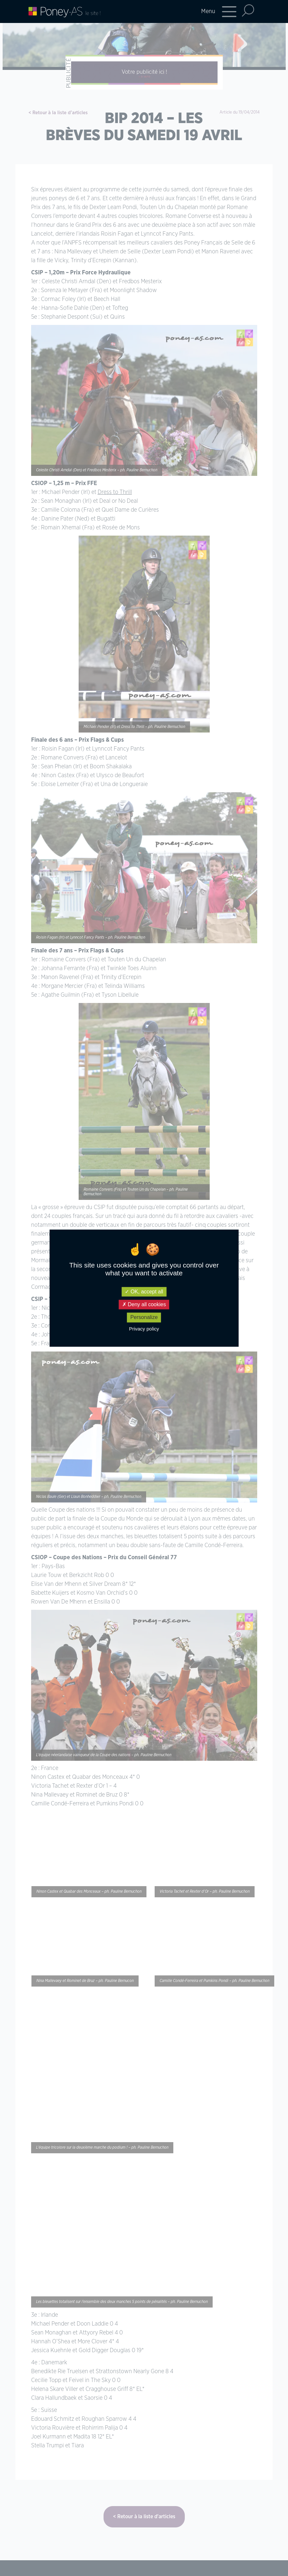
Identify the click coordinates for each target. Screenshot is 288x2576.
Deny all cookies (144, 1305)
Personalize (144, 1317)
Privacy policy (144, 1328)
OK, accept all (144, 1291)
